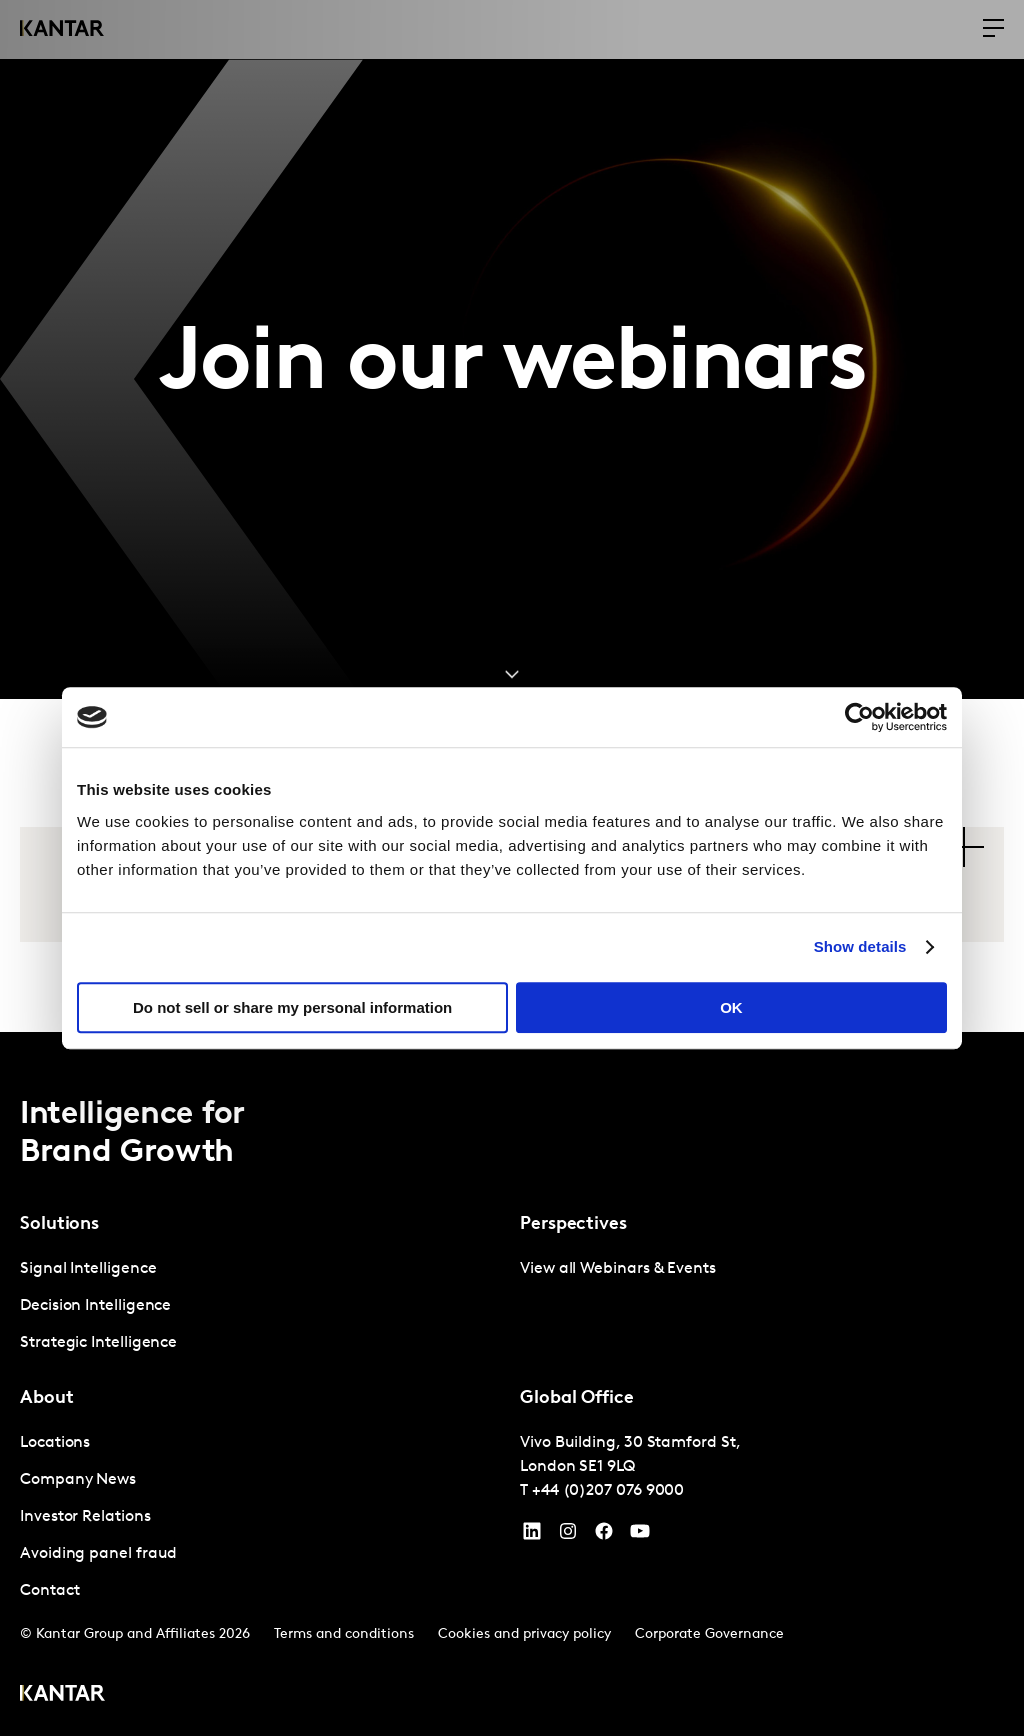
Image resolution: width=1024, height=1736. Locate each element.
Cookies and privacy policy (524, 1634)
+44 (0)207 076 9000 (608, 1491)
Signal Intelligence (88, 1269)
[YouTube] (532, 1536)
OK (731, 1007)
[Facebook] (604, 1536)
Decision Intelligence (95, 1306)
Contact (49, 1591)
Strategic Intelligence (98, 1343)
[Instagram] (568, 1536)
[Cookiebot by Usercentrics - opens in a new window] (859, 717)
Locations (55, 1443)
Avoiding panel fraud (98, 1554)
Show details (860, 946)
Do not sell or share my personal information (292, 1007)
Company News (78, 1480)
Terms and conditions (344, 1634)
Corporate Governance (709, 1634)
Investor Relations (85, 1517)
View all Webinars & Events (618, 1269)
